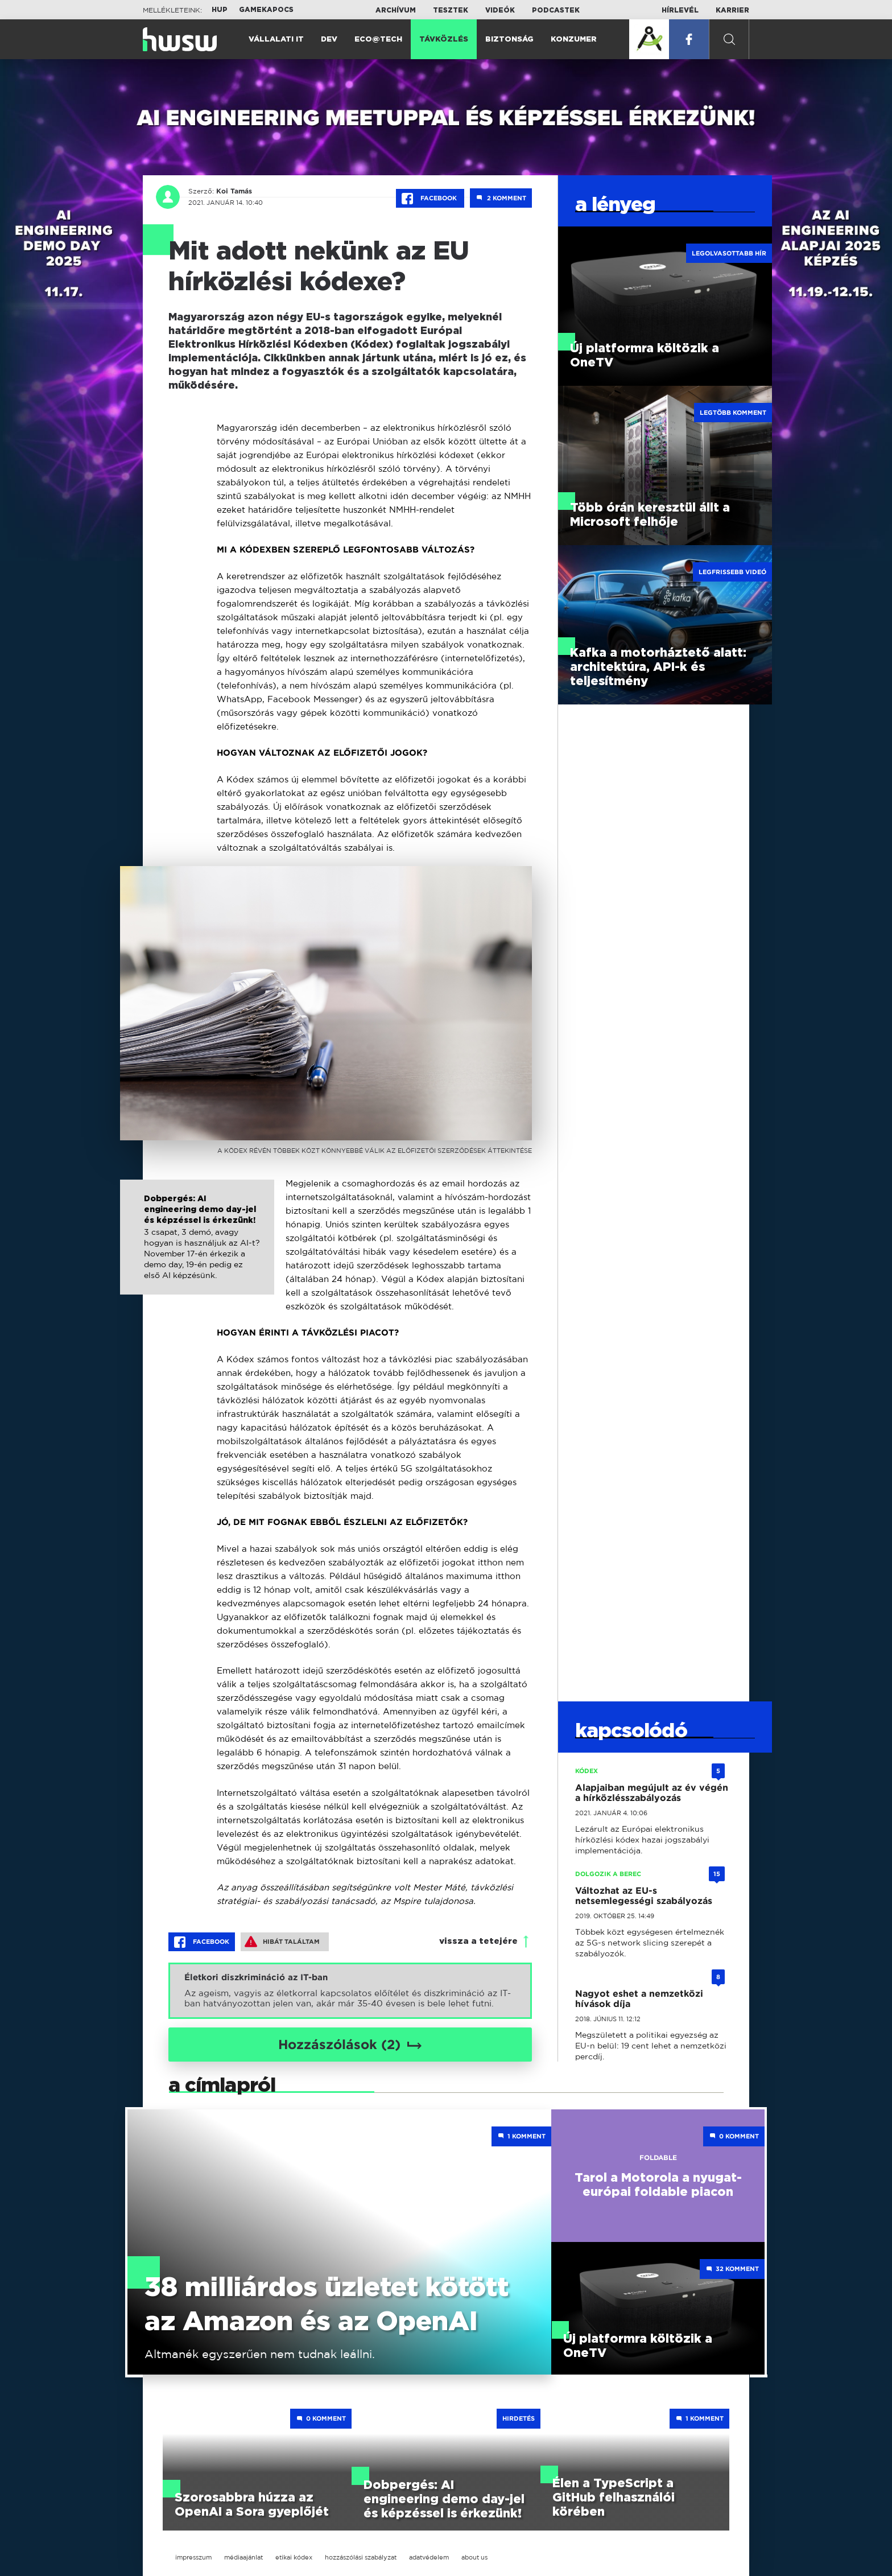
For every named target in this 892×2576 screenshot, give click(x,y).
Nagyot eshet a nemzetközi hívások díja (639, 1999)
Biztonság (509, 39)
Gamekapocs (266, 9)
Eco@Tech (378, 39)
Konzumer (574, 39)
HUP (220, 9)
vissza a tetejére (478, 1941)
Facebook (430, 198)
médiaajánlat (243, 2557)
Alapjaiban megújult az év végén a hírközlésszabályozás (651, 1793)
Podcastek (556, 10)
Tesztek (450, 10)
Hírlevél (680, 10)
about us (474, 2557)
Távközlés (443, 39)
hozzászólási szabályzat (361, 2557)
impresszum (193, 2557)
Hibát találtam (282, 1941)
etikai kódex (293, 2557)
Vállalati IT (276, 39)
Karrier (732, 10)
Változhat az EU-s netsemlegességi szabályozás (643, 1896)
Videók (500, 10)
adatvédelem (429, 2557)
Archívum (395, 10)
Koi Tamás (234, 191)
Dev (329, 39)
